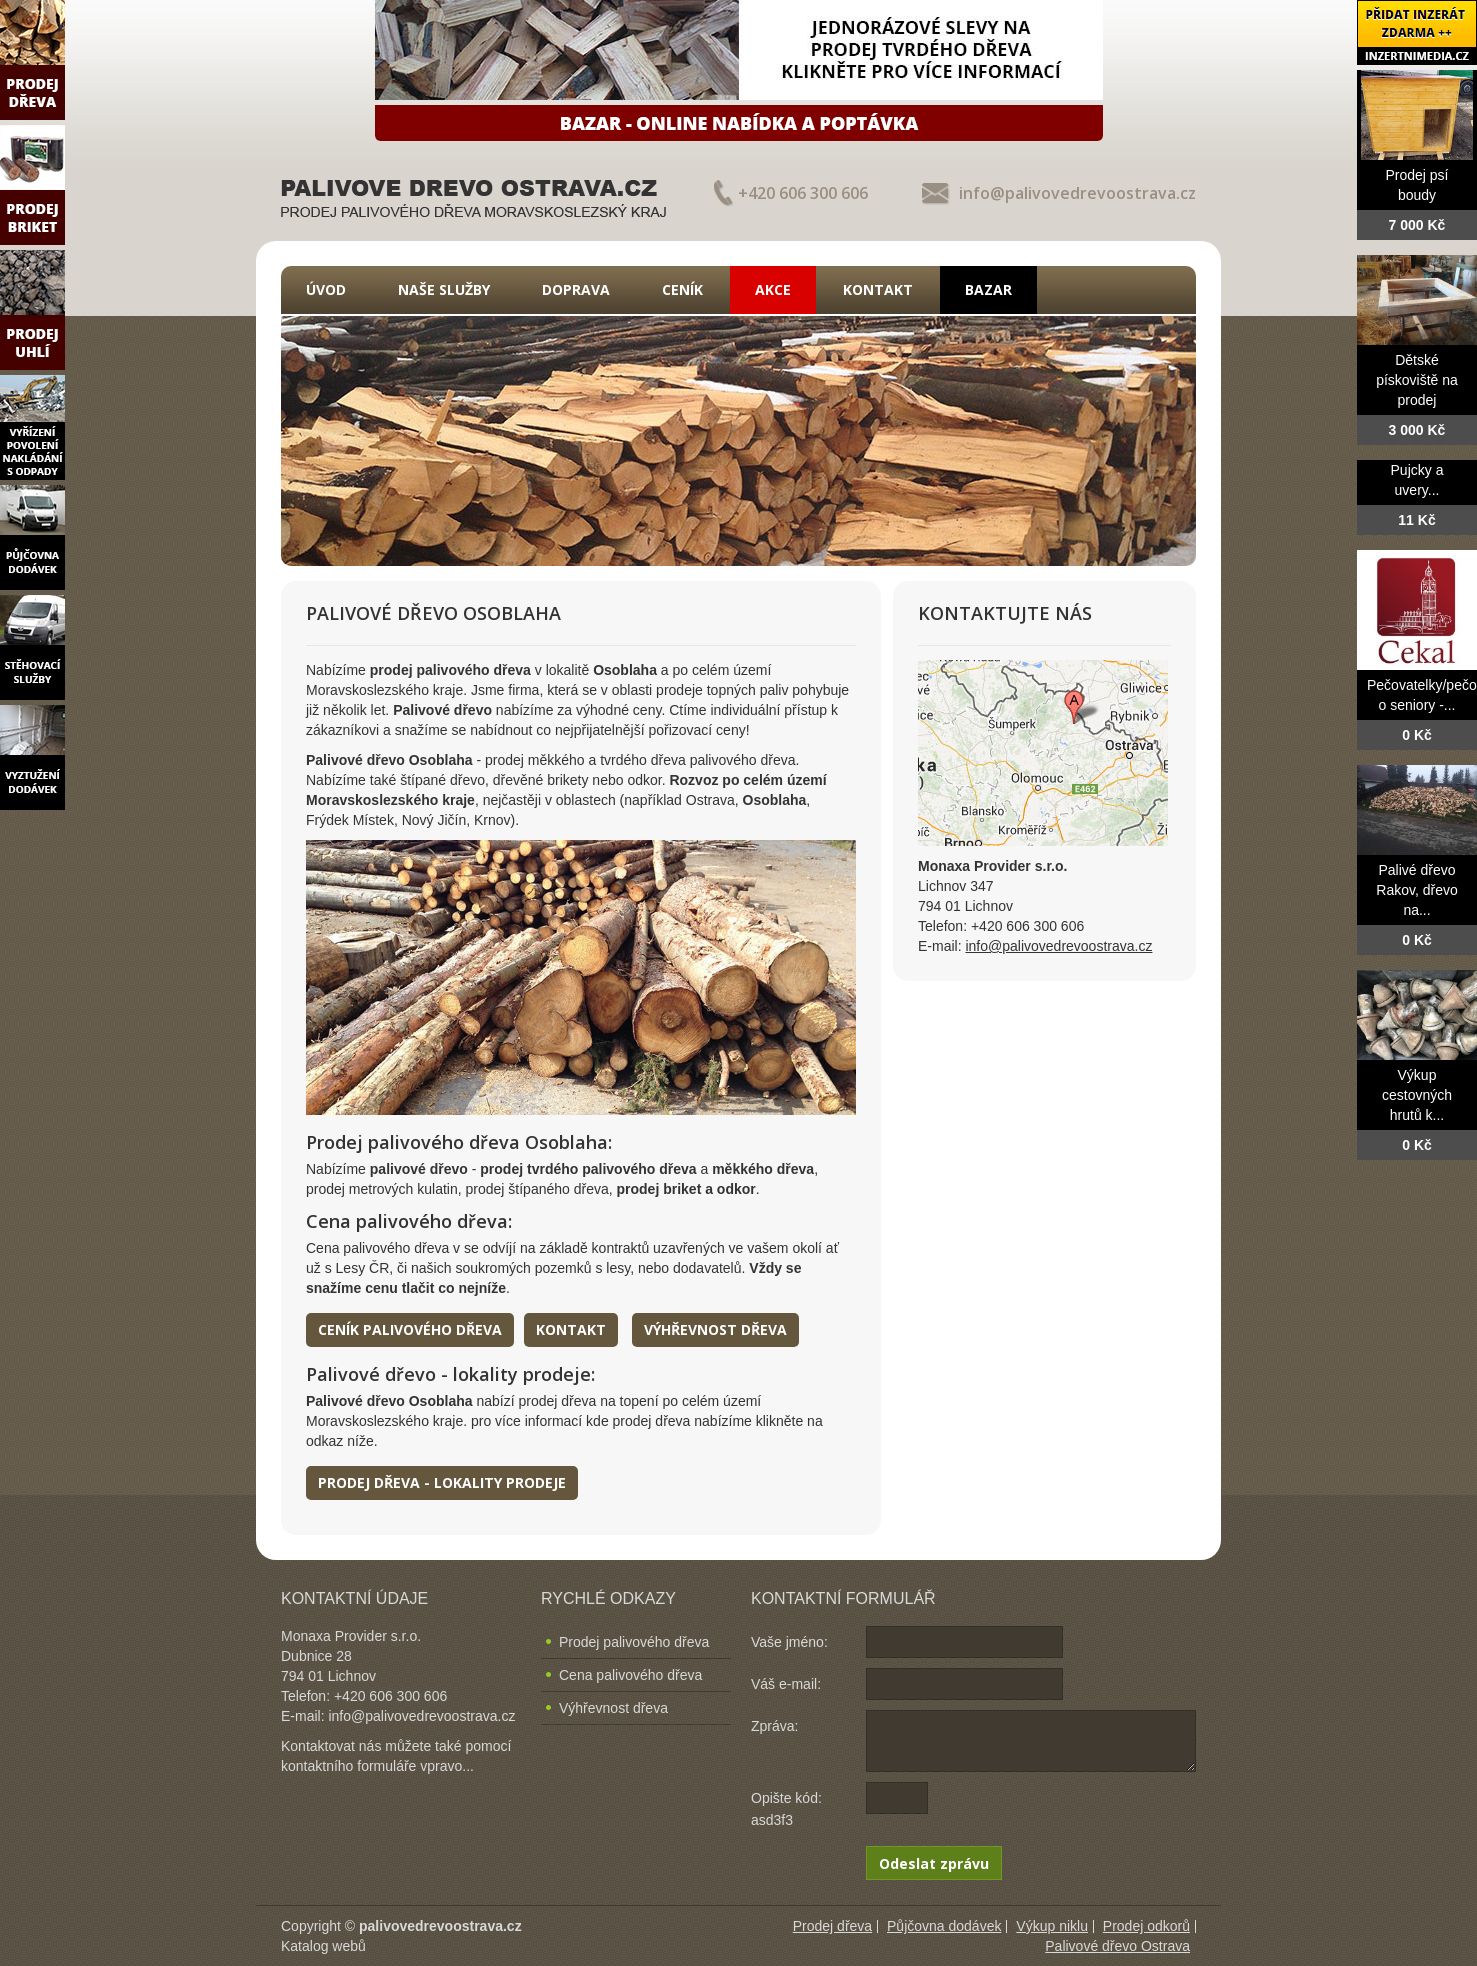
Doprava (576, 289)
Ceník (682, 289)
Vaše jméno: (789, 1642)
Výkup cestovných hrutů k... (1417, 1095)
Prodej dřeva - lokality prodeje (442, 1482)
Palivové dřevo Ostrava (1117, 1946)
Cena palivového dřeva (630, 1675)
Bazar (988, 289)
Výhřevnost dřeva (715, 1329)
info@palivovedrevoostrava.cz (1077, 193)
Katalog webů (323, 1946)
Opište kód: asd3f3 (786, 1809)
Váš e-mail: (786, 1684)
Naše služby (444, 289)
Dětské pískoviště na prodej (1417, 380)
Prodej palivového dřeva (634, 1642)
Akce (773, 289)
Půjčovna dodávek (944, 1926)
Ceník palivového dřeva (410, 1329)
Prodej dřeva (832, 1926)
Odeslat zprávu (934, 1863)
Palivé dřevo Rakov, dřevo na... (1416, 890)
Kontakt (878, 289)
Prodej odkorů (1146, 1926)
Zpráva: (774, 1726)
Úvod (326, 289)
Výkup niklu (1052, 1926)
